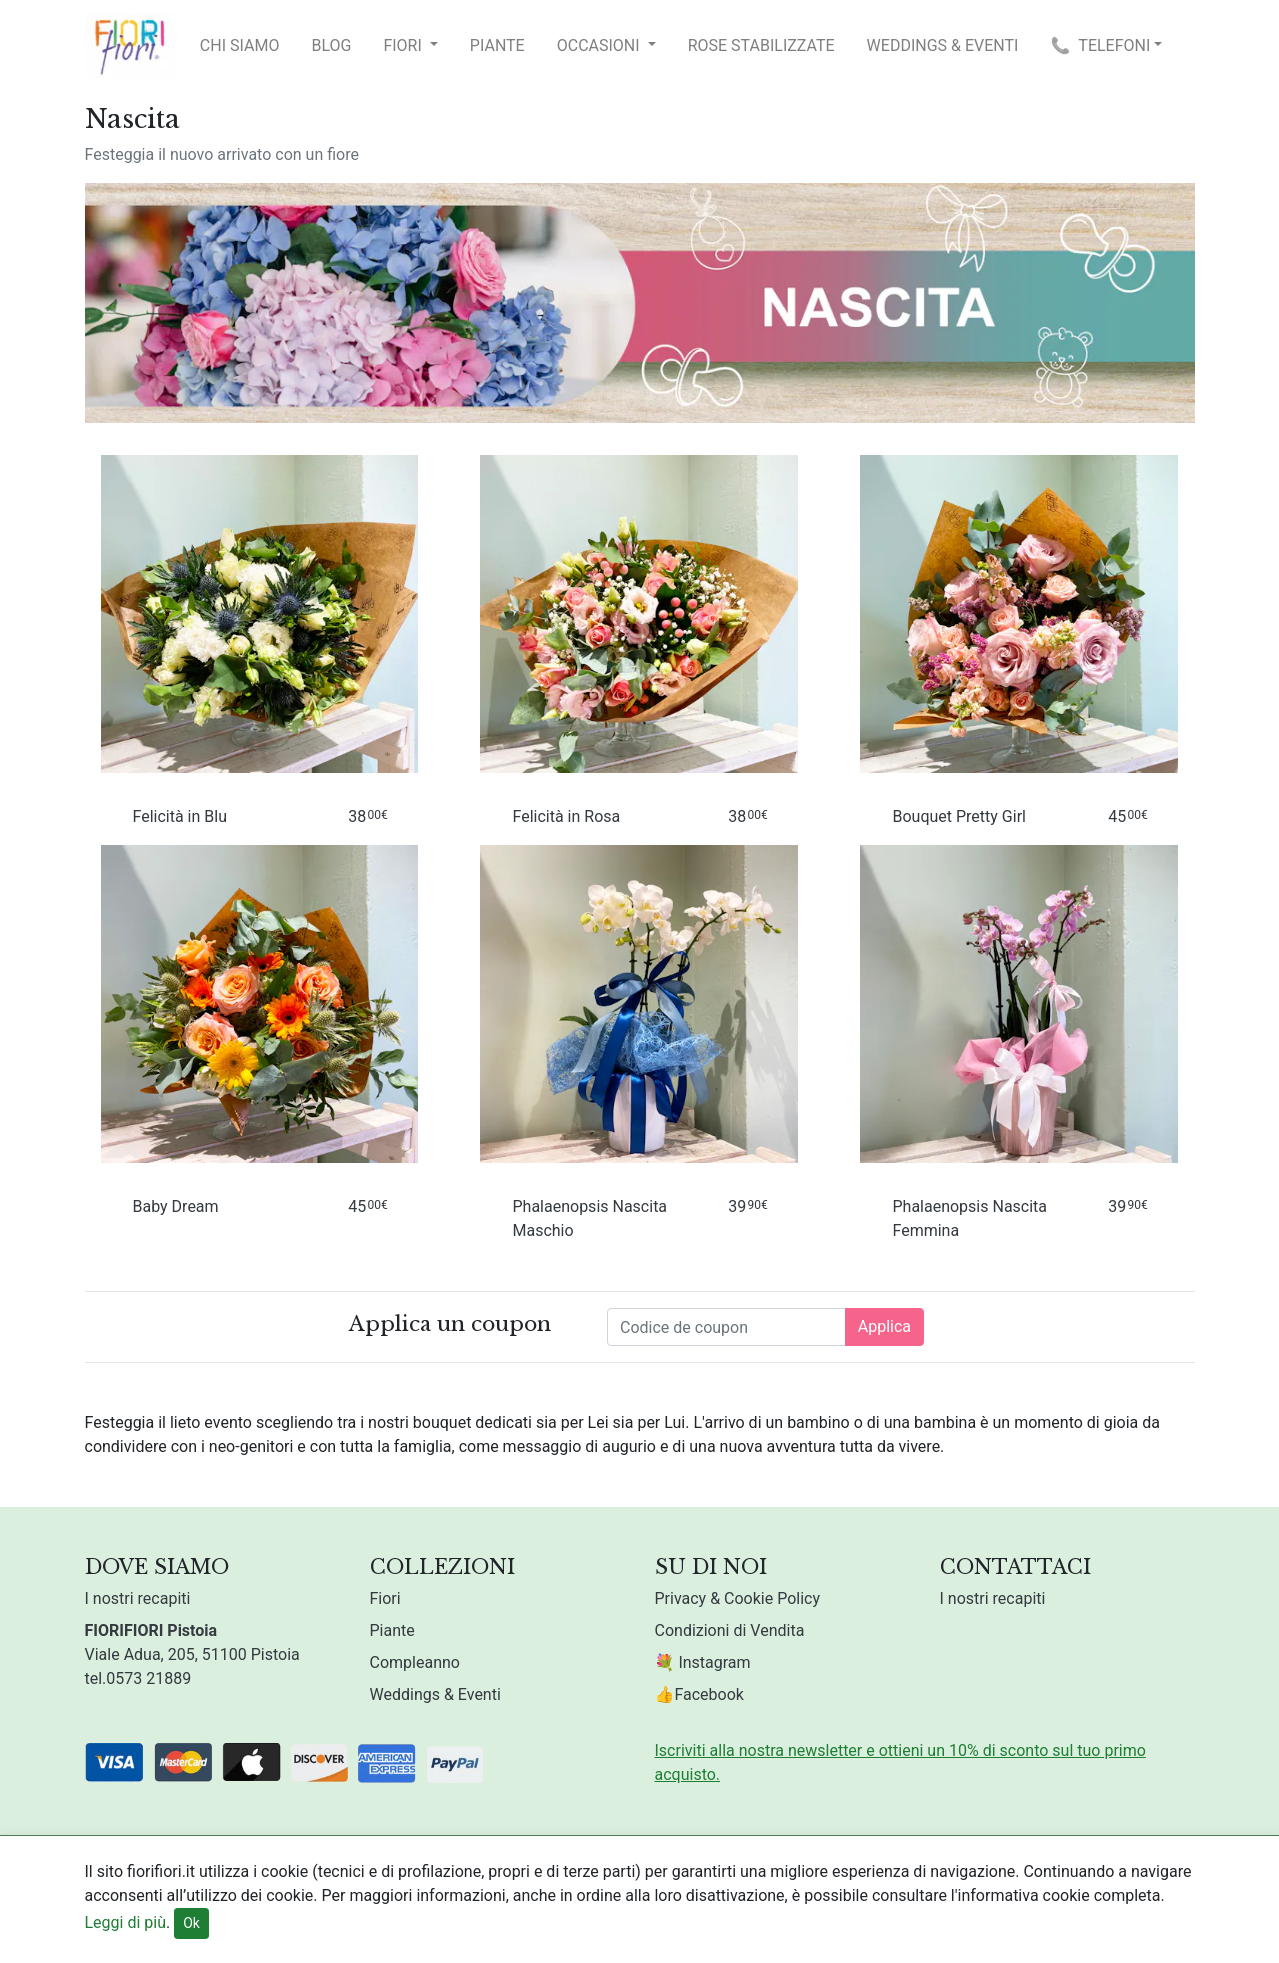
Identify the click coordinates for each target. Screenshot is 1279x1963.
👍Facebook (699, 1694)
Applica (884, 1326)
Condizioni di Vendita (730, 1630)
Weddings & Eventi (943, 45)
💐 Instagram (703, 1662)
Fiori (404, 45)
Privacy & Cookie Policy (738, 1598)
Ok (191, 1923)
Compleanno (415, 1662)
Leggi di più (126, 1922)
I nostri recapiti (138, 1598)
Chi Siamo (240, 45)
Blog (331, 45)
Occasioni (600, 45)
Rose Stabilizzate (761, 45)
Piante (497, 45)
